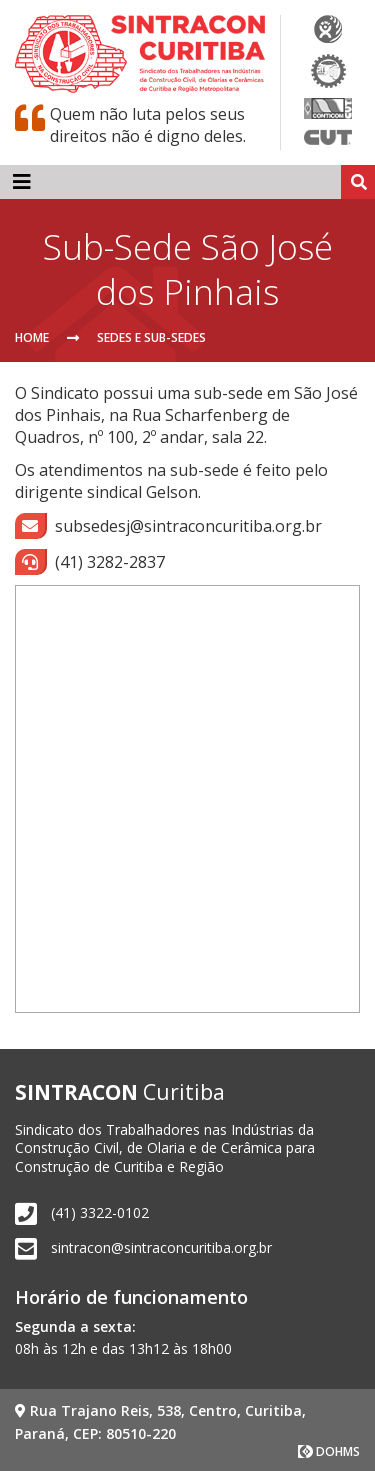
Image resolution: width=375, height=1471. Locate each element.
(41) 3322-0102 (100, 1212)
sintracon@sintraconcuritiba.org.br (161, 1247)
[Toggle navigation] (22, 182)
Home (32, 337)
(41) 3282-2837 (90, 562)
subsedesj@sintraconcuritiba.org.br (168, 526)
